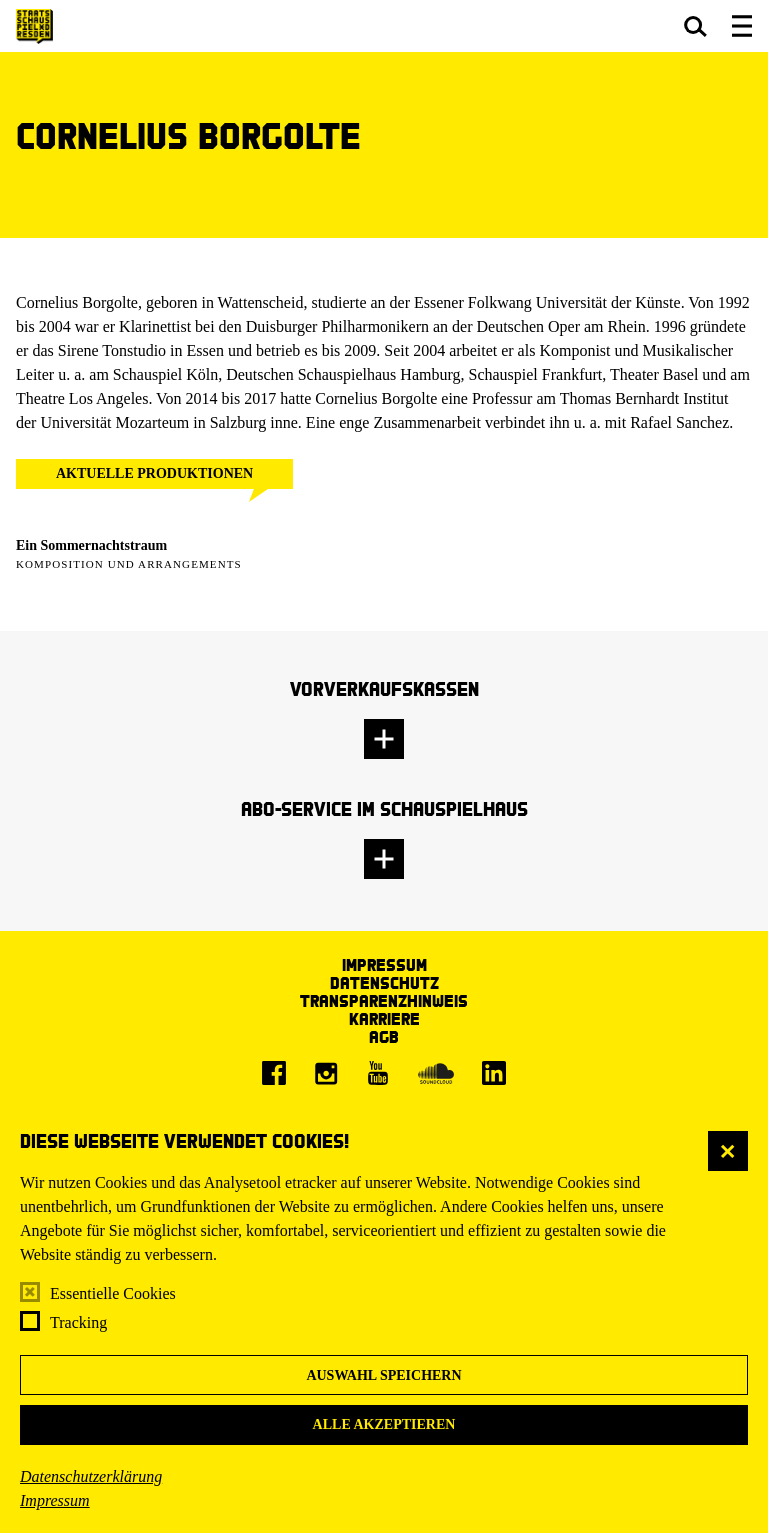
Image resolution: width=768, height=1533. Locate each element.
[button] (695, 26)
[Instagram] (326, 1073)
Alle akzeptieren (384, 1424)
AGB (384, 1036)
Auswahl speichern (383, 1375)
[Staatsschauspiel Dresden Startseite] (34, 26)
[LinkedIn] (494, 1073)
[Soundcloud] (436, 1073)
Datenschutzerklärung (91, 1476)
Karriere (384, 1018)
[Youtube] (378, 1073)
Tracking (78, 1322)
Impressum (55, 1500)
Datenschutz (384, 982)
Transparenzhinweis (384, 1000)
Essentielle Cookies (113, 1293)
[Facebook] (274, 1073)
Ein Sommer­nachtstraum (91, 545)
